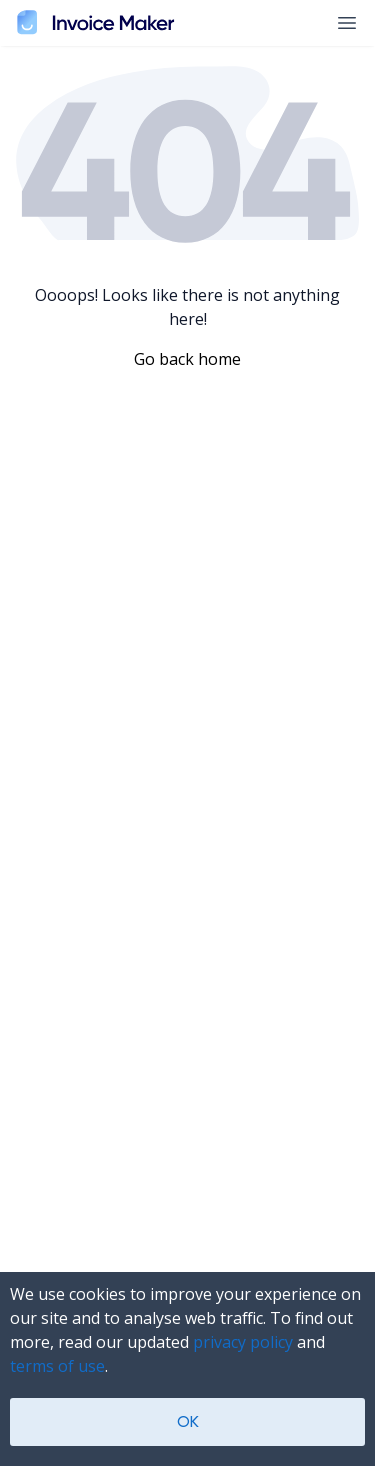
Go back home (187, 359)
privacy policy (243, 1342)
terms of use (57, 1366)
